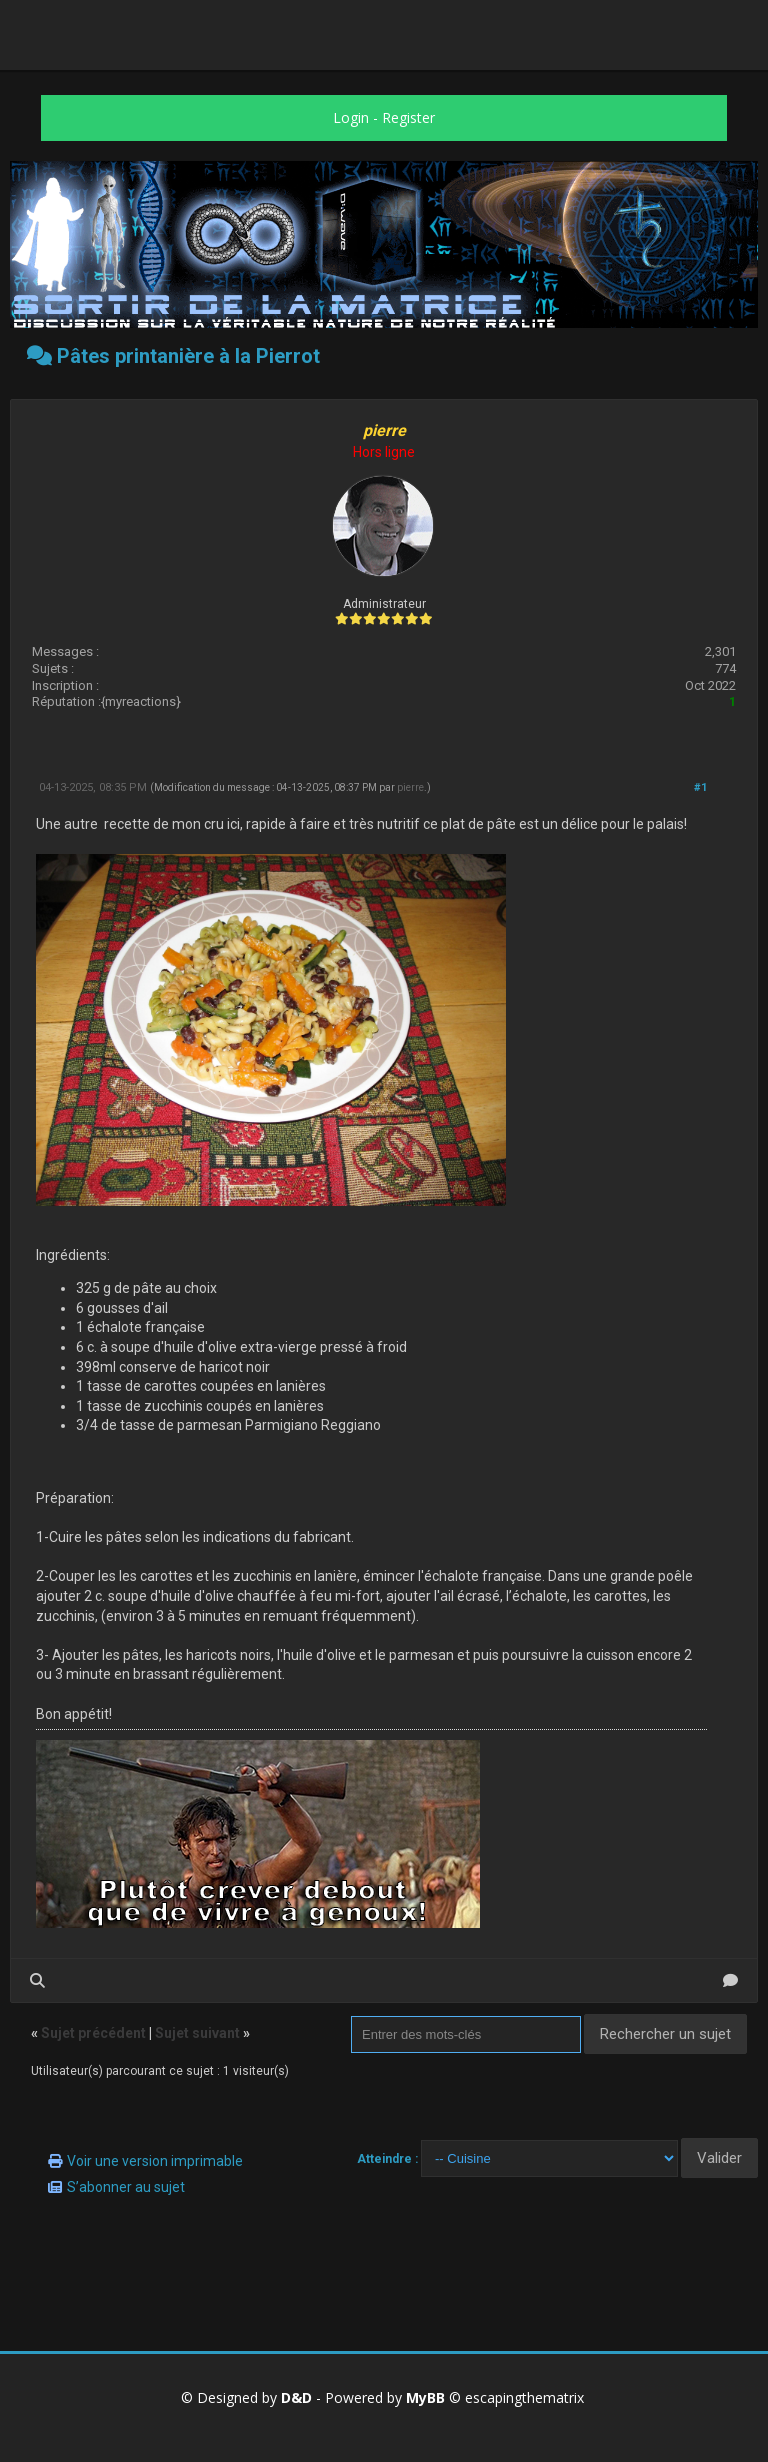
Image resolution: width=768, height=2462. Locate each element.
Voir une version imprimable (155, 2161)
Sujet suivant (197, 2033)
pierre (410, 787)
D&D (296, 2397)
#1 (700, 787)
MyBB (425, 2397)
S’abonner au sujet (126, 2187)
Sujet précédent (93, 2033)
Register (408, 117)
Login (351, 117)
